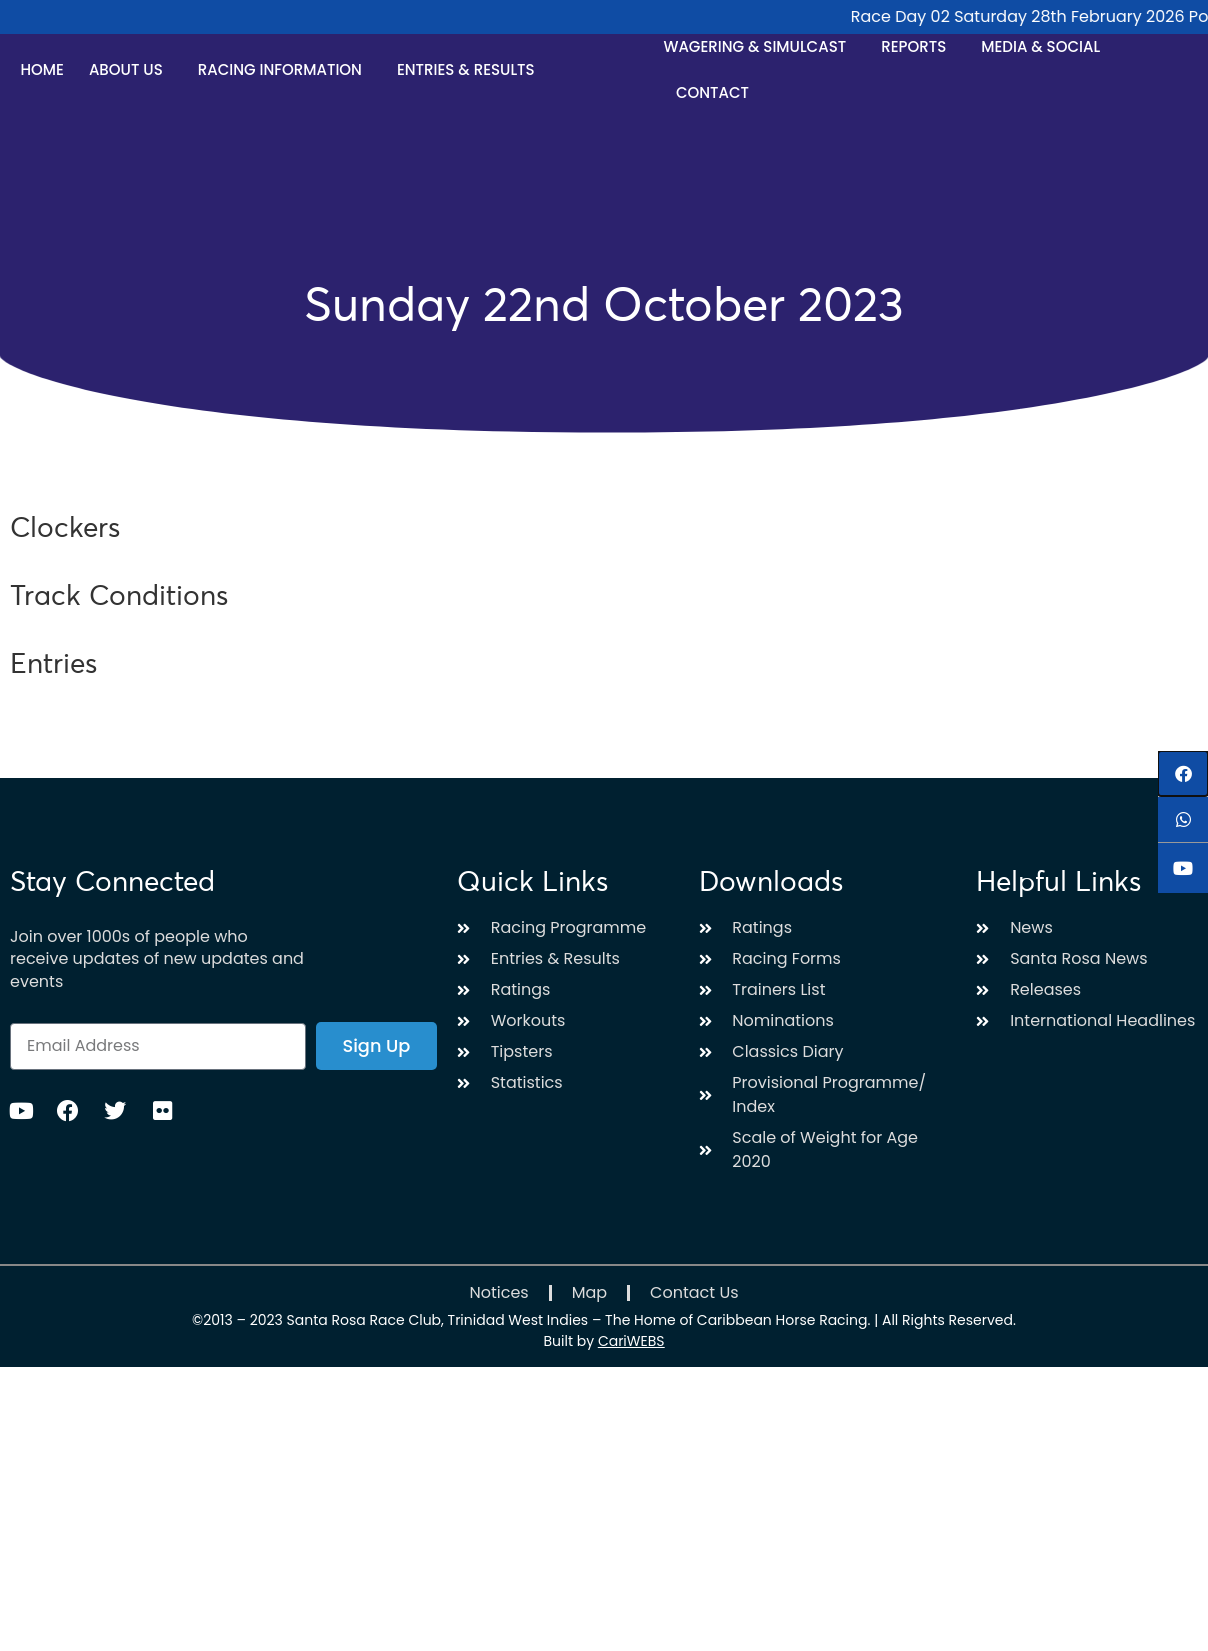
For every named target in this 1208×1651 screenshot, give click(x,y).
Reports (918, 46)
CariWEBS (631, 1341)
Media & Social (1045, 46)
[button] (1183, 773)
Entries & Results (471, 69)
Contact (712, 92)
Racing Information (285, 69)
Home (41, 69)
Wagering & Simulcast (759, 46)
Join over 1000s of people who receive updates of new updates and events (157, 959)
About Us (131, 69)
